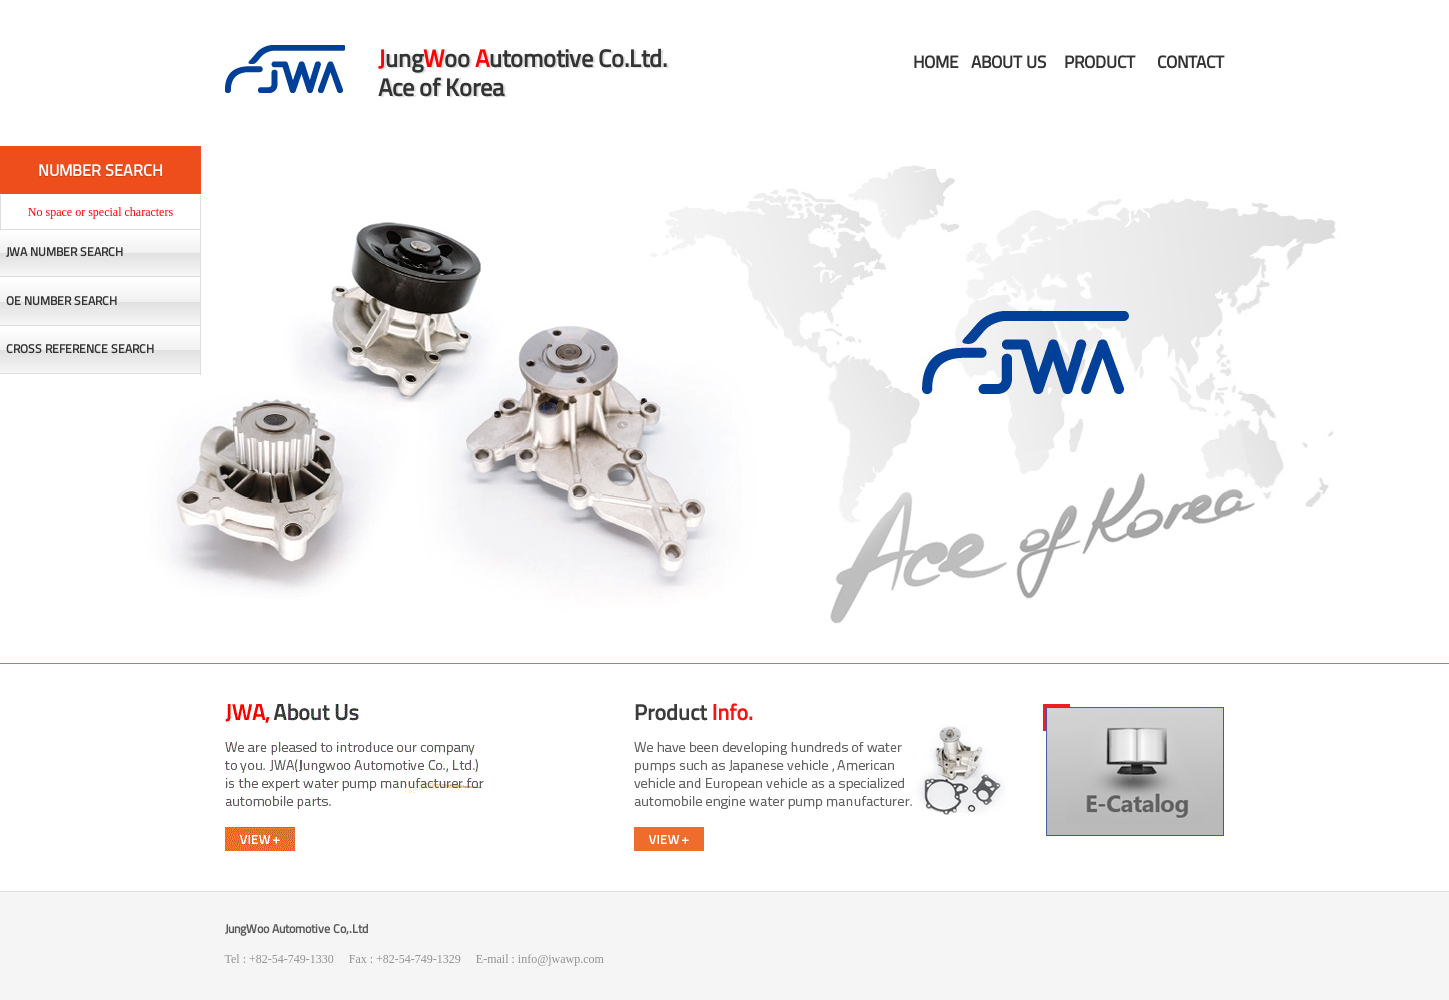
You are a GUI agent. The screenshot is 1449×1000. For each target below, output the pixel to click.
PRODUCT (1099, 62)
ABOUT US (1008, 62)
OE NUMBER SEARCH (61, 301)
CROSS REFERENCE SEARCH (80, 349)
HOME (935, 62)
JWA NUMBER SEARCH (64, 252)
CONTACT (1190, 62)
